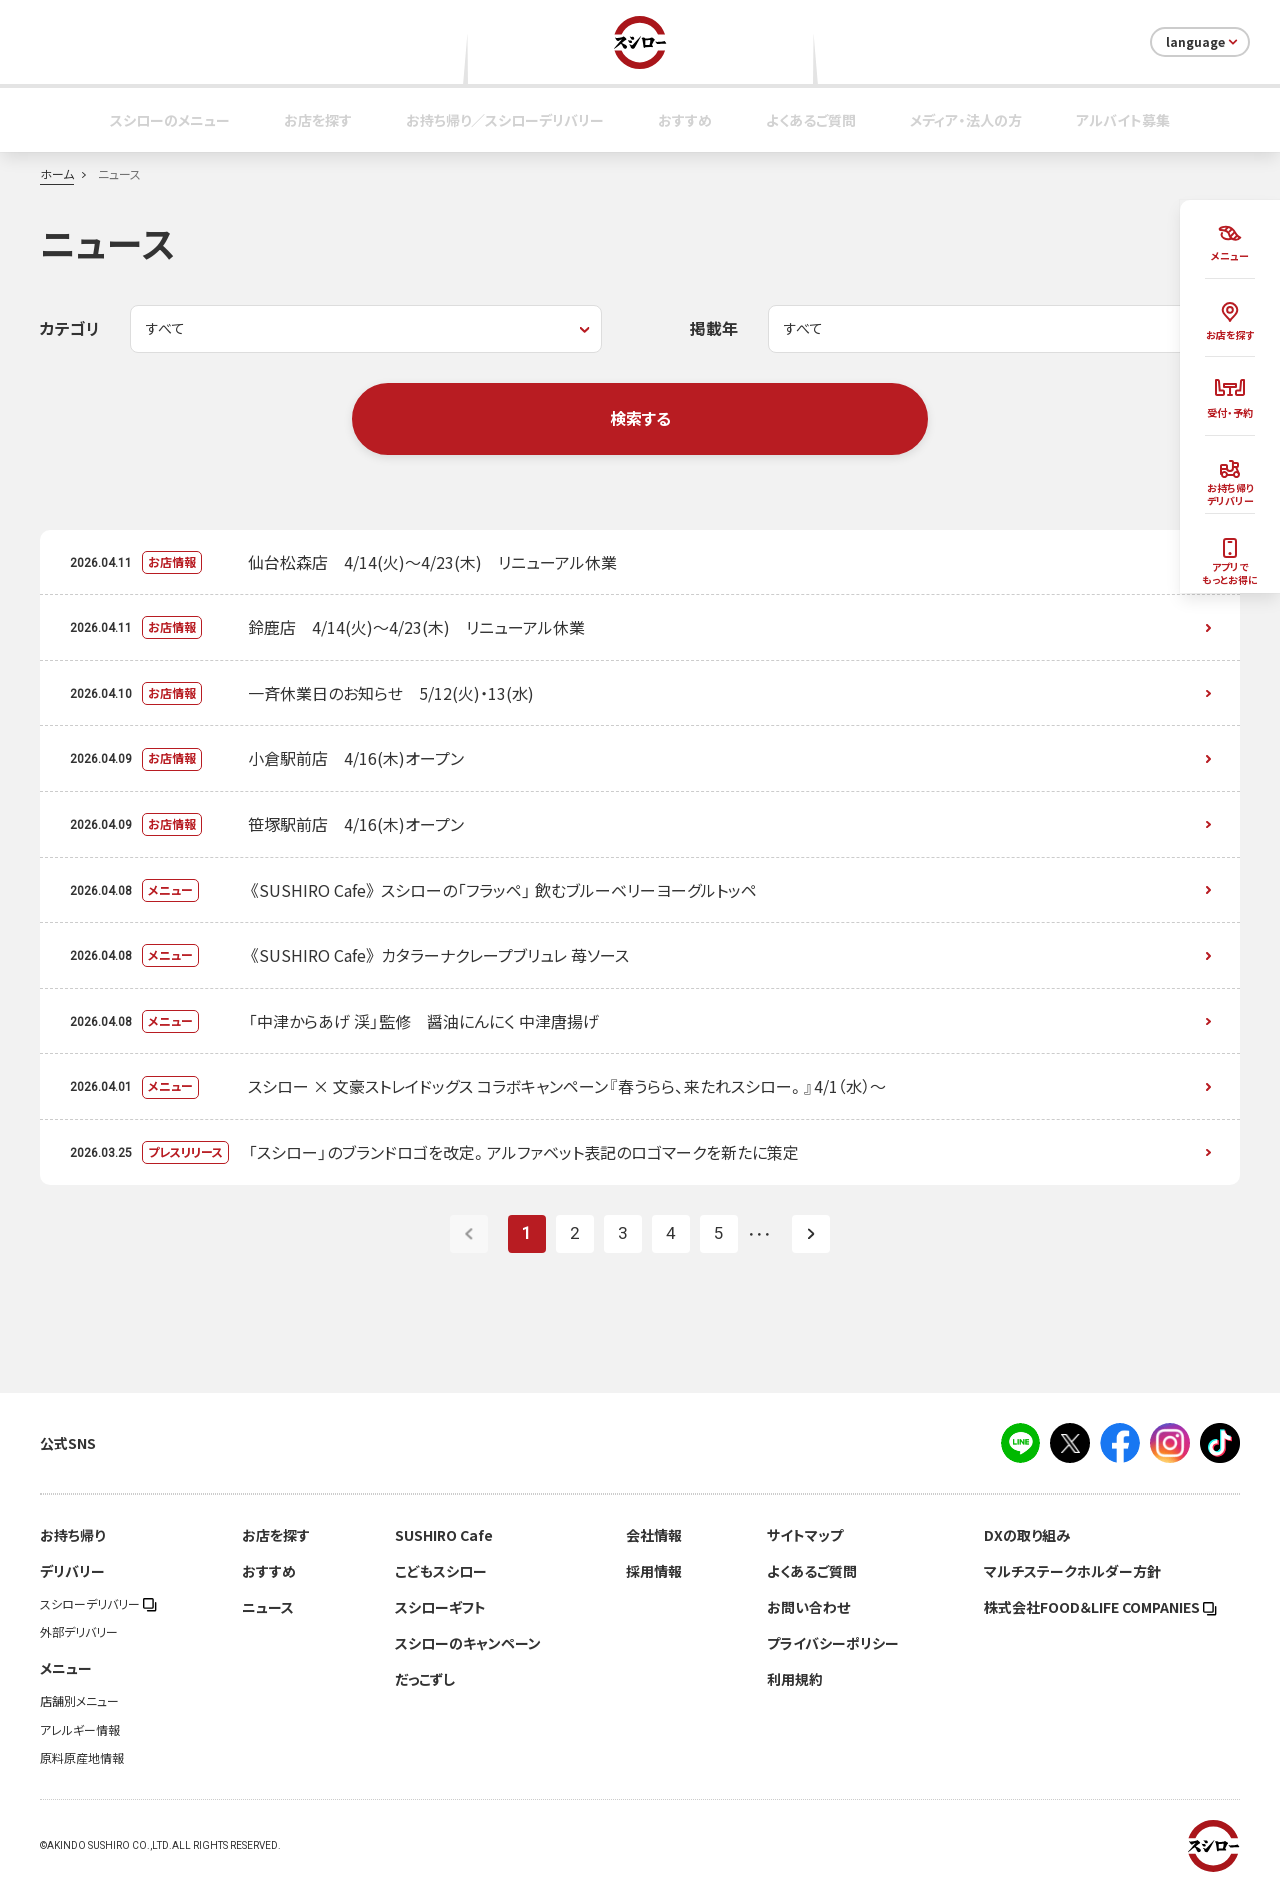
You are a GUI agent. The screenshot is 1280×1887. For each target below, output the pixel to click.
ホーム (57, 174)
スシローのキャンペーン (468, 1643)
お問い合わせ (808, 1607)
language (1203, 42)
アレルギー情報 (80, 1730)
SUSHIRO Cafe (444, 1535)
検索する (640, 418)
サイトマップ (805, 1535)
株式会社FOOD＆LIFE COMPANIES (1100, 1607)
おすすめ (685, 120)
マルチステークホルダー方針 (1072, 1571)
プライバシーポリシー (833, 1643)
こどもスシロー (441, 1571)
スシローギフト (440, 1607)
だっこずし (425, 1679)
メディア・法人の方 (966, 120)
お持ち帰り (72, 1535)
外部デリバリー (79, 1632)
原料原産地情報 (82, 1758)
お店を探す (318, 120)
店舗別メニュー (79, 1701)
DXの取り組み (1027, 1535)
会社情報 (654, 1535)
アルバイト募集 (1123, 120)
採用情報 (654, 1571)
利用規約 (795, 1679)
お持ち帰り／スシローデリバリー (505, 120)
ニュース (268, 1607)
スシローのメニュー (170, 120)
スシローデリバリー (98, 1604)
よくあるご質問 (811, 120)
